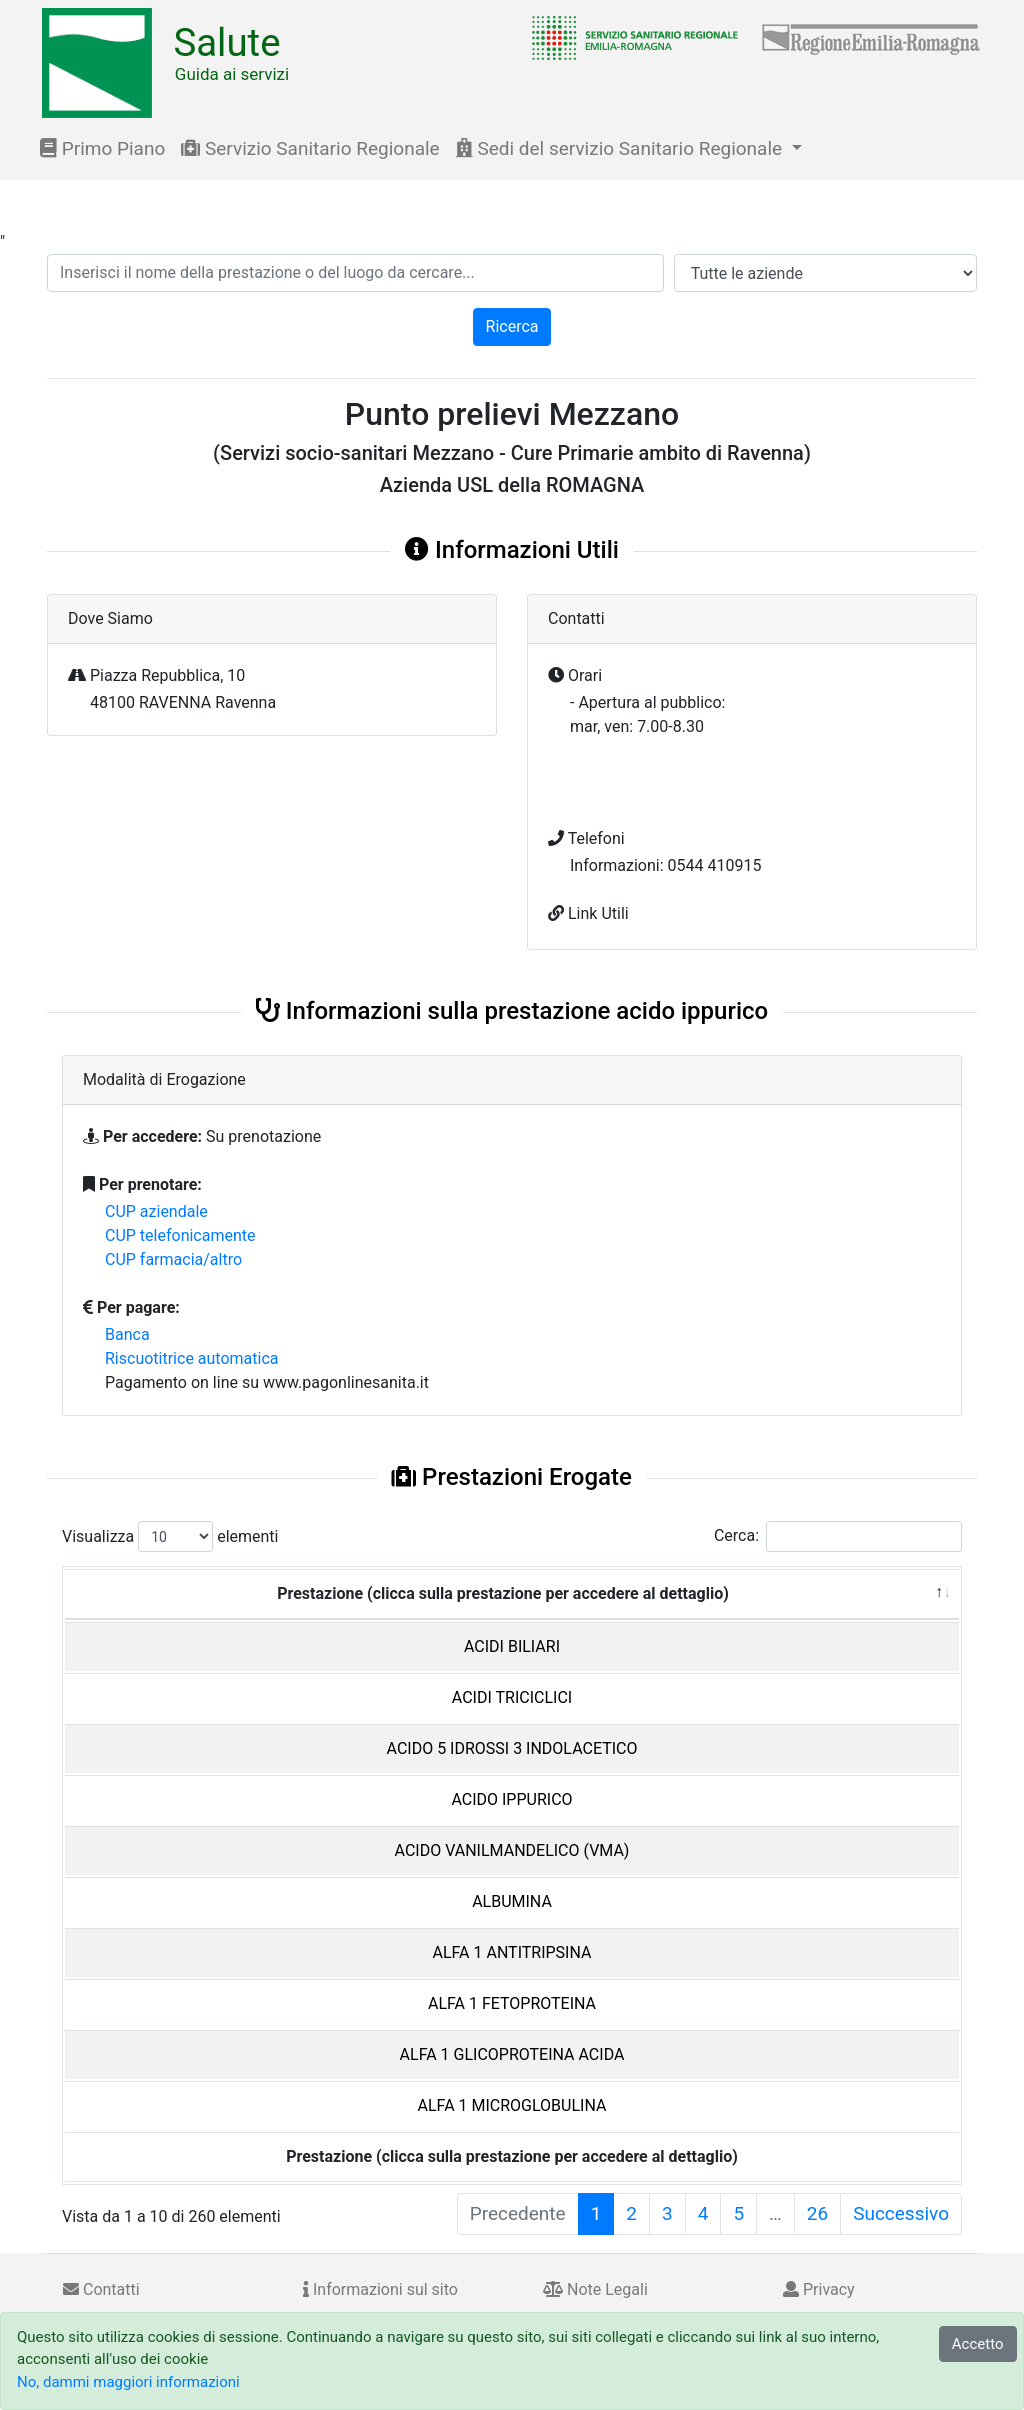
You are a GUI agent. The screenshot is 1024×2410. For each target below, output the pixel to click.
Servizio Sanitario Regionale (310, 148)
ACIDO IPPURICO (511, 1799)
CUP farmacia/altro (173, 1259)
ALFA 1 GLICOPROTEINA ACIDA (512, 2054)
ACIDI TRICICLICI (512, 1697)
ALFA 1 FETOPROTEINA (512, 2003)
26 (817, 2213)
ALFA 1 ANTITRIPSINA (512, 1952)
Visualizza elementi (170, 1536)
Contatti (101, 2289)
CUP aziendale (156, 1211)
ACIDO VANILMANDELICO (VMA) (512, 1850)
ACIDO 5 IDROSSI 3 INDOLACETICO (512, 1748)
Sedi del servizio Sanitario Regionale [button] (621, 148)
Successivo (901, 2213)
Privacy (819, 2289)
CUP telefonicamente (180, 1235)
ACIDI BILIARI (512, 1646)
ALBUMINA (512, 1901)
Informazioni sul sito (380, 2289)
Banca (127, 1334)
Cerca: (838, 1536)
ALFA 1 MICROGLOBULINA (512, 2105)
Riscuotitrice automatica (192, 1358)
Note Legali (595, 2289)
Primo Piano (102, 148)
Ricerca (512, 326)
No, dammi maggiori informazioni (128, 2382)
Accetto (978, 2344)
